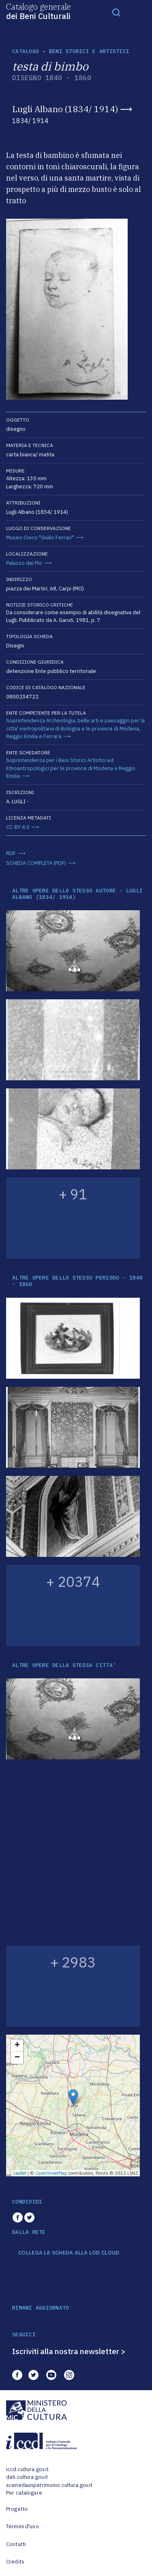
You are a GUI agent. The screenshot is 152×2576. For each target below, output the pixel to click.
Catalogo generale (38, 11)
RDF (11, 853)
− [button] (17, 2058)
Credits (15, 2561)
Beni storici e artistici (89, 51)
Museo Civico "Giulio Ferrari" (40, 537)
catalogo (25, 51)
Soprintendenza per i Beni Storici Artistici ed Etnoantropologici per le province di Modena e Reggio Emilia (70, 768)
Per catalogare (24, 2492)
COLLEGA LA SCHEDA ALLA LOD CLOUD (68, 2253)
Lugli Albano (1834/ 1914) (65, 109)
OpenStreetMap (51, 2173)
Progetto (17, 2509)
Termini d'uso (22, 2526)
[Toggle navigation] (116, 12)
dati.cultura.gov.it (27, 2477)
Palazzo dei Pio (24, 563)
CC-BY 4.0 (18, 827)
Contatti (16, 2544)
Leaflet (19, 2173)
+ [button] (17, 2046)
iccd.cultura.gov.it (27, 2469)
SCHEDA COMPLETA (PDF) (36, 863)
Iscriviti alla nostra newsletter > (69, 2351)
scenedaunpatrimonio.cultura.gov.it (49, 2485)
